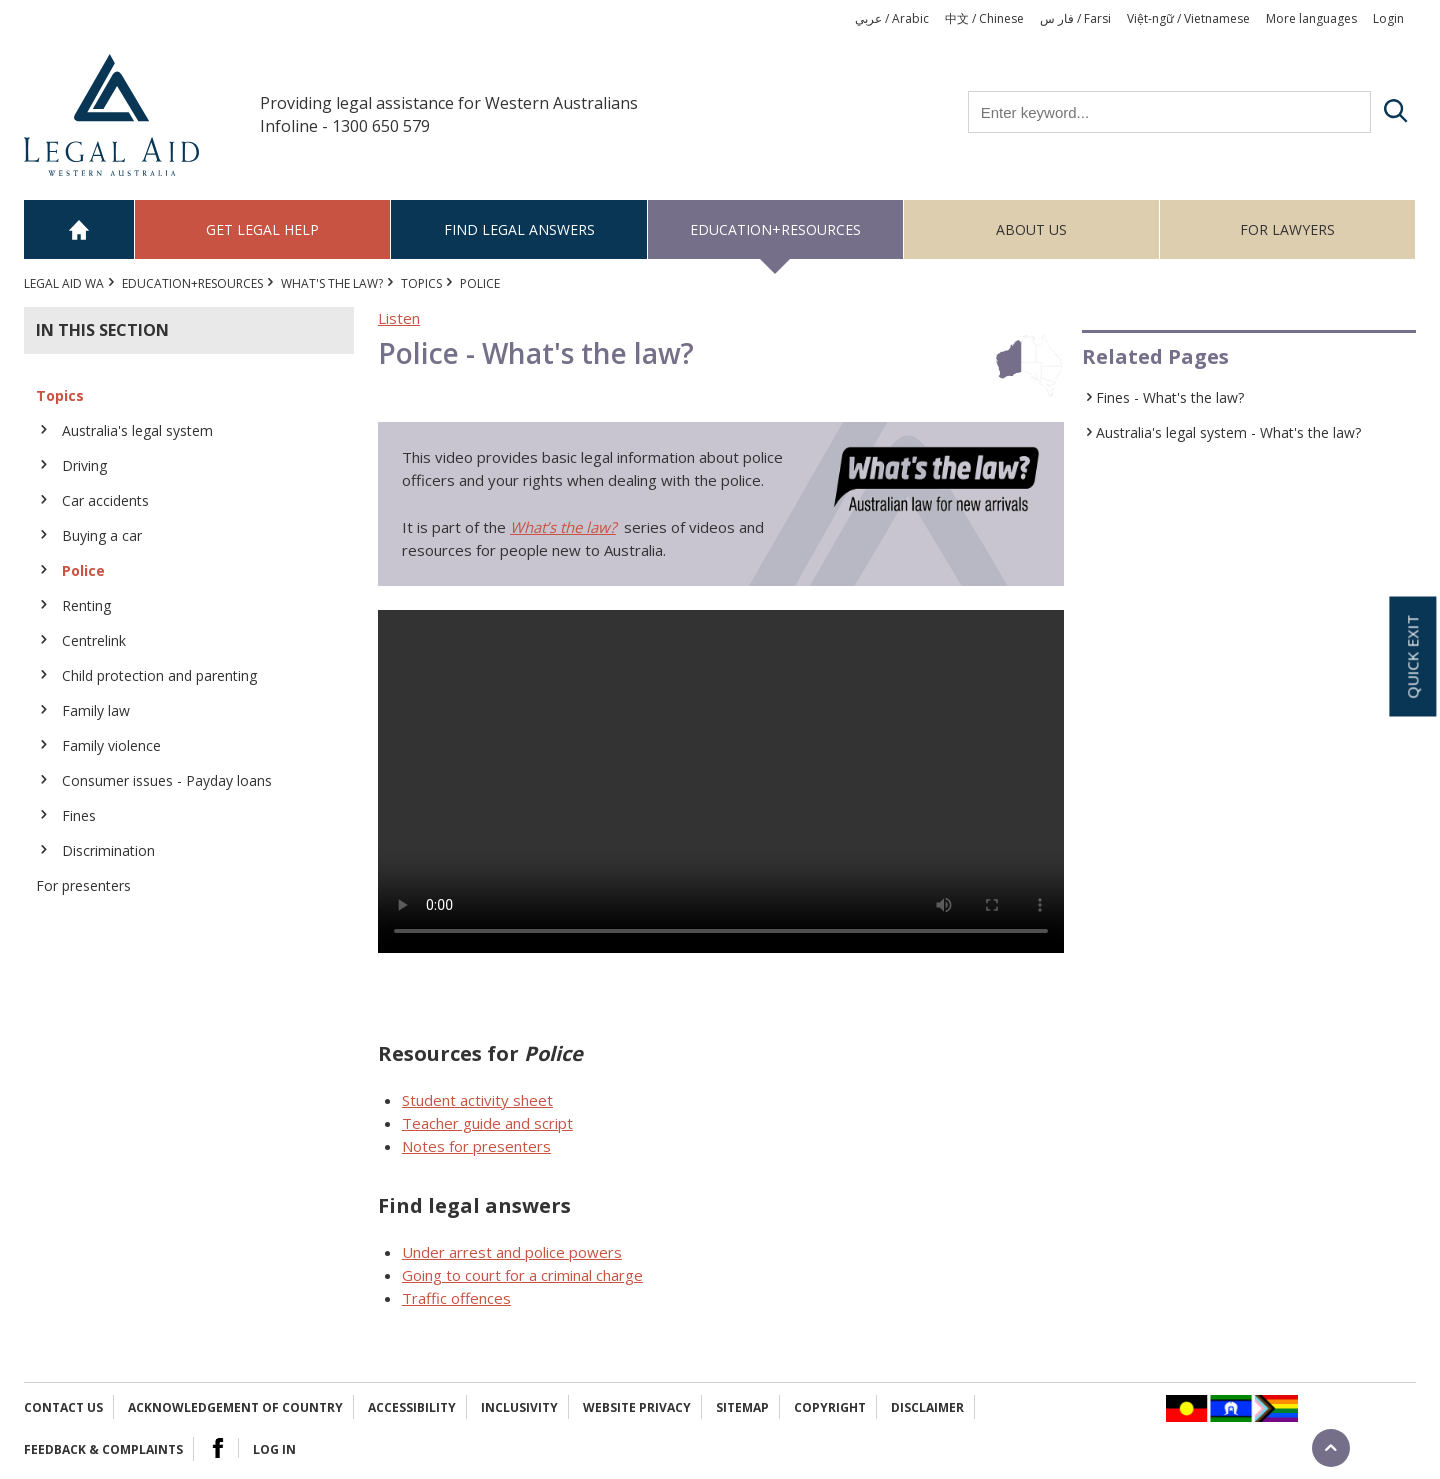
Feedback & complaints (103, 1449)
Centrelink (94, 640)
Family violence (111, 745)
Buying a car (102, 535)
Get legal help (262, 229)
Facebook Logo (218, 1448)
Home (79, 229)
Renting (86, 605)
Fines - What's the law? (1170, 397)
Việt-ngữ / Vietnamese (1188, 18)
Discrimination (108, 850)
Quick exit (1412, 656)
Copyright (830, 1407)
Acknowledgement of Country (235, 1407)
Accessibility (412, 1407)
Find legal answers (519, 229)
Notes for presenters (476, 1146)
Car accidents (105, 500)
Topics (421, 283)
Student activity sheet (477, 1100)
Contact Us (63, 1407)
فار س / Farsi (1075, 18)
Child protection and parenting (159, 675)
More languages (1311, 18)
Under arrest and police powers (512, 1252)
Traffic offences (456, 1298)
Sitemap (742, 1407)
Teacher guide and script (487, 1123)
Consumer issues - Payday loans (167, 780)
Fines (79, 815)
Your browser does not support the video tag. (721, 781)
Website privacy (637, 1407)
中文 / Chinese (984, 18)
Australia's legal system (137, 430)
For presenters (83, 885)
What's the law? (332, 283)
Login (1388, 18)
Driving (84, 465)
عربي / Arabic (892, 18)
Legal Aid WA (64, 283)
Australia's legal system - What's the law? (1228, 432)
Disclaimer (927, 1407)
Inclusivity (519, 1407)
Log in (274, 1449)
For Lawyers (1287, 229)
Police (83, 570)
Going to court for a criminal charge (522, 1275)
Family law (96, 710)
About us (1031, 229)
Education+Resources (775, 229)
